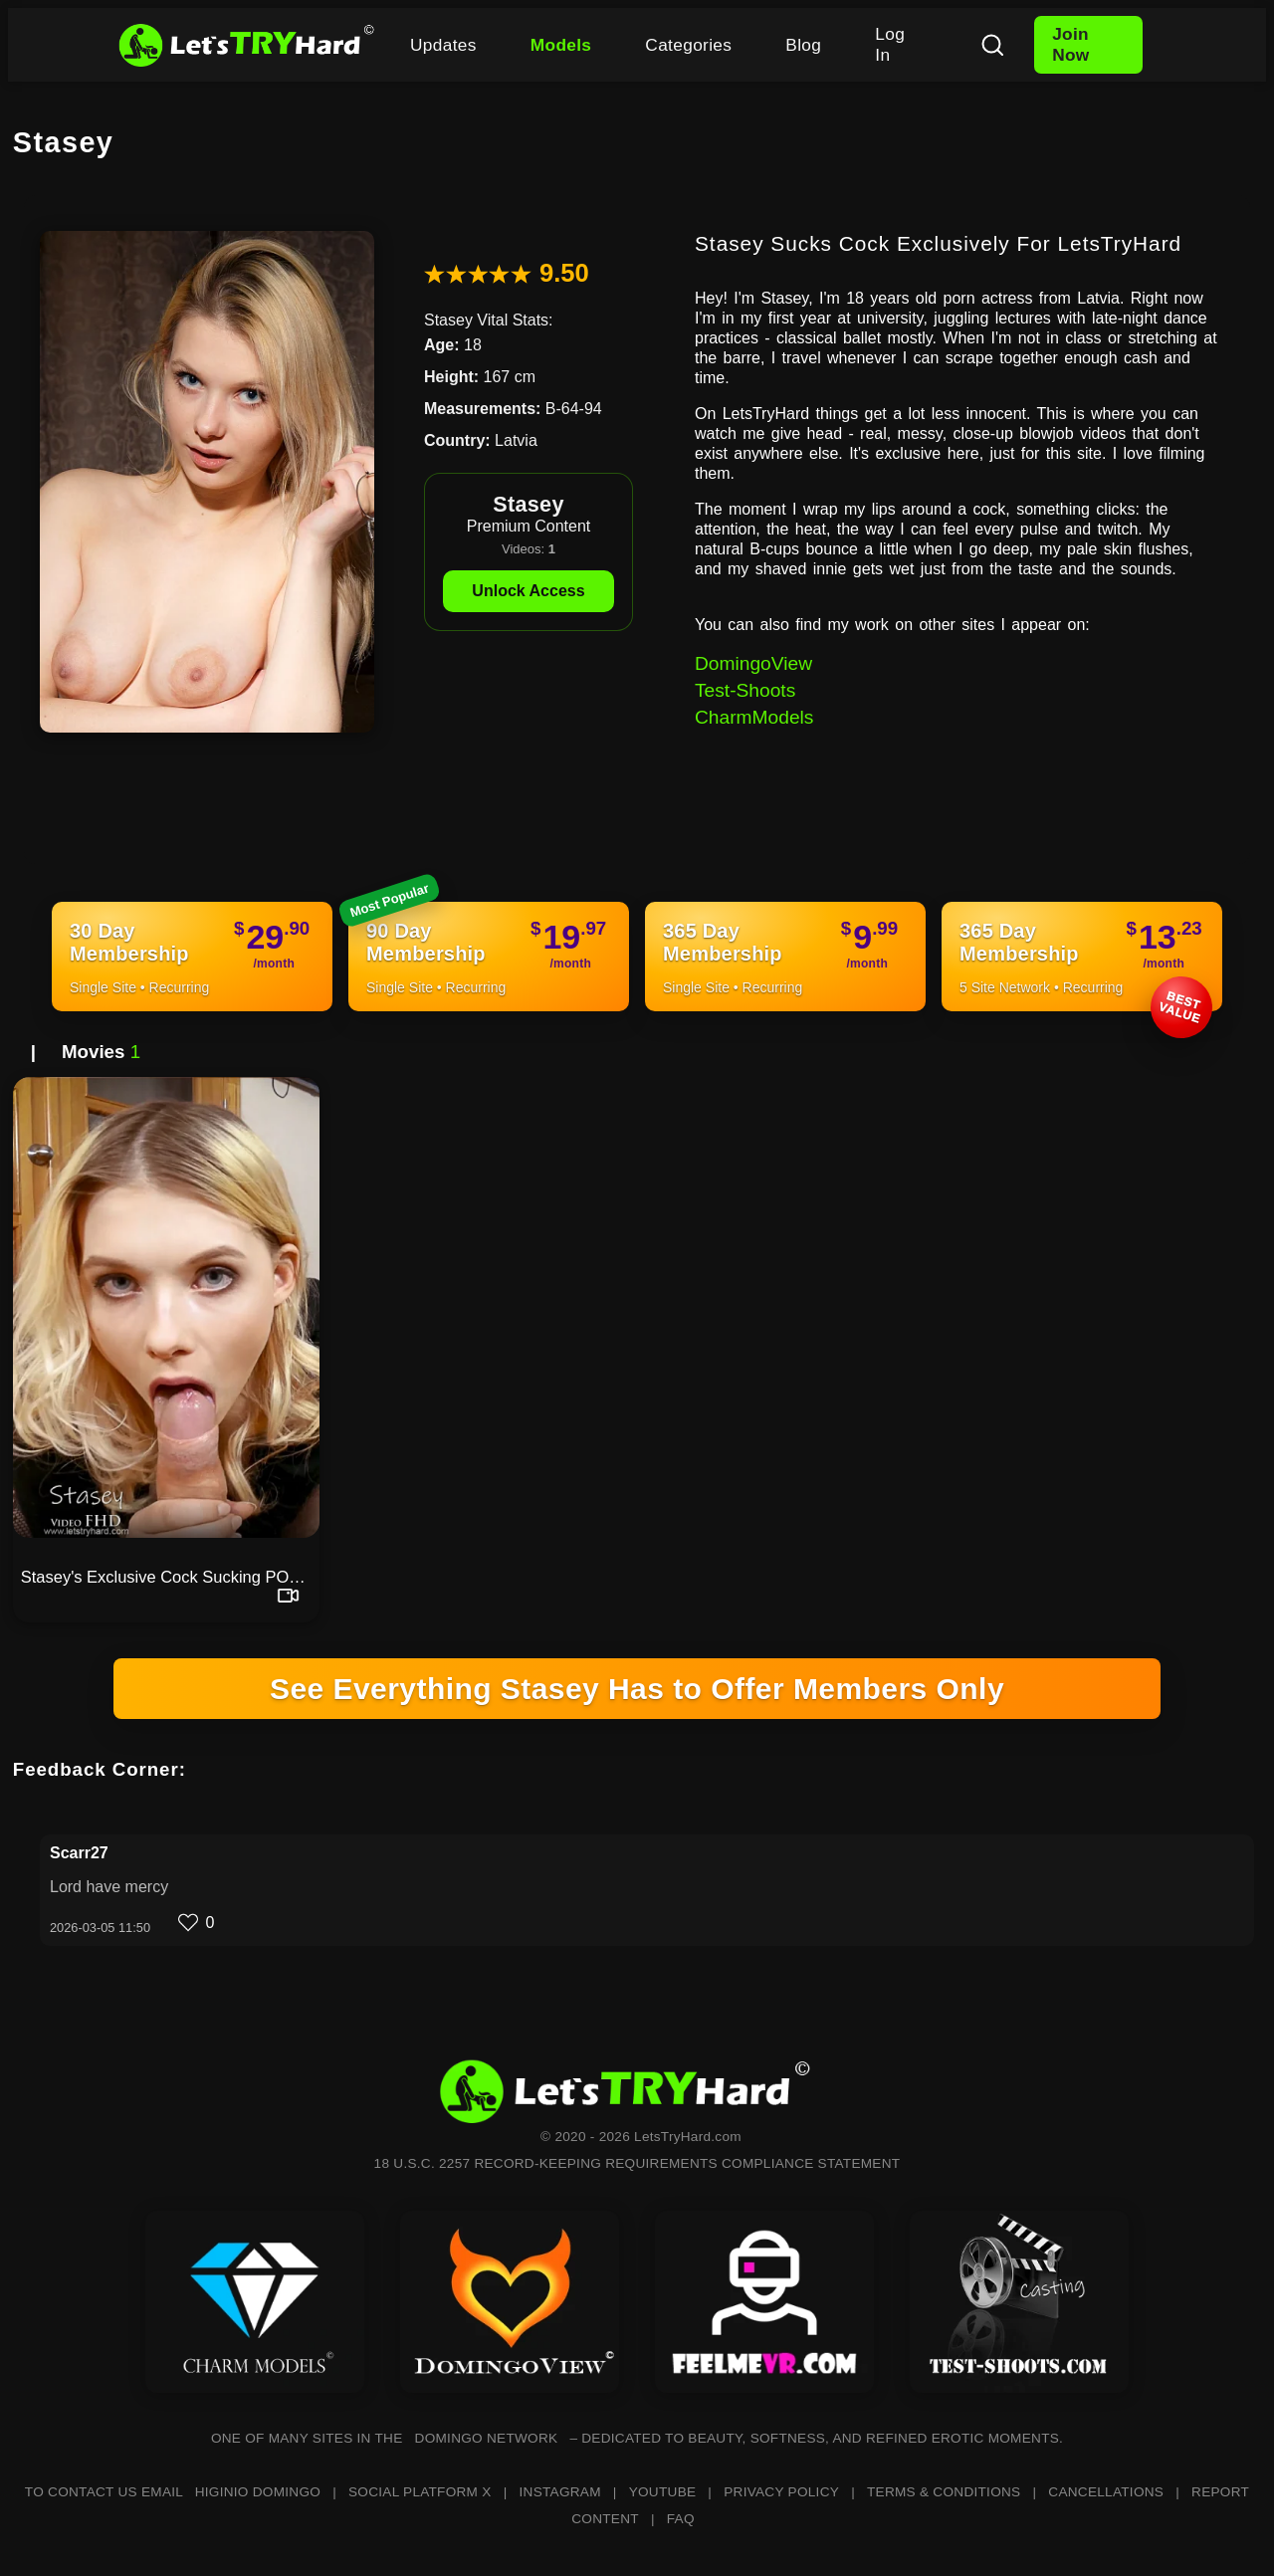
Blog (803, 45)
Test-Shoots (745, 690)
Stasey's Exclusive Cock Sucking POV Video (170, 1577)
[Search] (992, 45)
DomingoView (753, 663)
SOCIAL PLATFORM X (420, 2491)
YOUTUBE (663, 2491)
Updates (443, 45)
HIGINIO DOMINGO (257, 2491)
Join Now (1070, 44)
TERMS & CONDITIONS (943, 2491)
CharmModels (754, 717)
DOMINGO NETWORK (486, 2438)
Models (561, 45)
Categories (688, 45)
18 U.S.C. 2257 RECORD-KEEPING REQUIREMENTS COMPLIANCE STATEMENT (637, 2163)
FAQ (681, 2518)
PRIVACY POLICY (781, 2491)
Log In (890, 44)
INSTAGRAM (560, 2491)
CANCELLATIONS (1106, 2491)
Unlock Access (528, 590)
